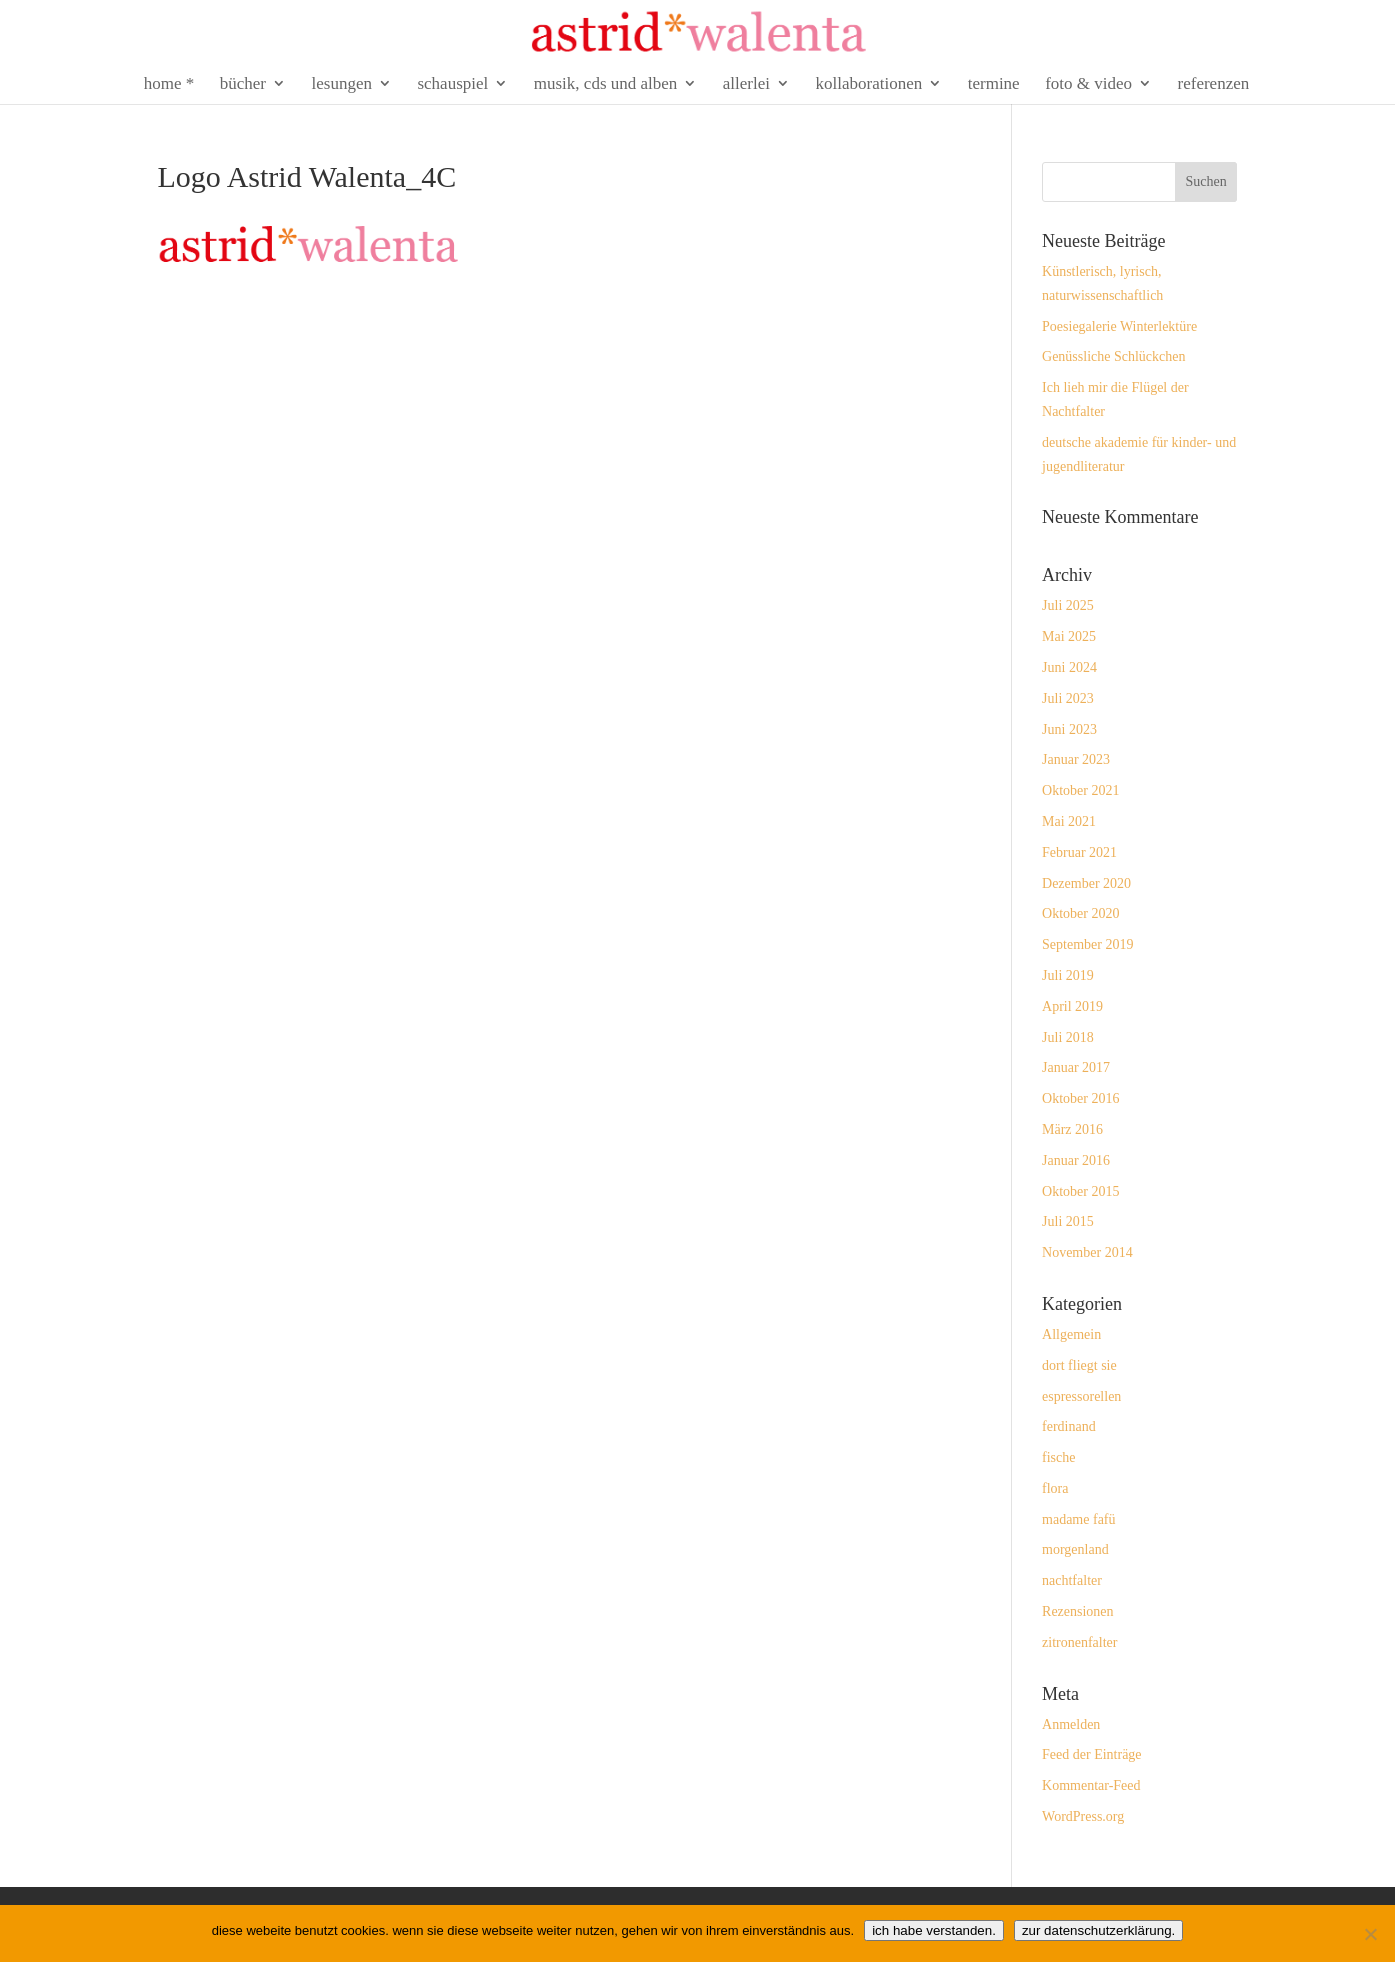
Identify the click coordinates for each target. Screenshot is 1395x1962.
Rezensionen (1078, 1611)
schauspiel (452, 84)
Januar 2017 (1076, 1067)
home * (169, 84)
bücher (243, 84)
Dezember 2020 (1086, 883)
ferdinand (1069, 1426)
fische (1058, 1457)
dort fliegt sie (1079, 1365)
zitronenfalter (1079, 1642)
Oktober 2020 (1080, 913)
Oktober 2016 (1080, 1098)
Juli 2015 (1068, 1221)
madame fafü (1078, 1519)
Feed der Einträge (1092, 1754)
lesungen (342, 84)
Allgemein (1071, 1334)
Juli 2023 (1068, 698)
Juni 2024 (1069, 667)
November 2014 (1087, 1252)
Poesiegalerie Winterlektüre (1119, 326)
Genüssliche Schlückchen (1113, 356)
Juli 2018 (1068, 1037)
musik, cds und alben (606, 84)
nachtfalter (1072, 1580)
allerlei (746, 84)
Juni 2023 (1069, 729)
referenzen (1214, 84)
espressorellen (1081, 1396)
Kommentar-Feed (1091, 1785)
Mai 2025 (1069, 636)
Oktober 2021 (1080, 790)
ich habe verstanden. (934, 1930)
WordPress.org (1083, 1816)
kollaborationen (869, 84)
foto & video (1088, 84)
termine (994, 84)
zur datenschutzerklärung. (1098, 1930)
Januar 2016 (1076, 1160)
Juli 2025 (1068, 605)
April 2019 (1072, 1006)
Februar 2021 (1079, 852)
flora (1055, 1488)
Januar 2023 (1076, 759)
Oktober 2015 (1080, 1191)
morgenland (1075, 1549)
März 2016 (1072, 1129)
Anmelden (1071, 1724)
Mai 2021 (1069, 821)
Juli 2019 (1068, 975)
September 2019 (1087, 944)
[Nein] (1370, 1934)
